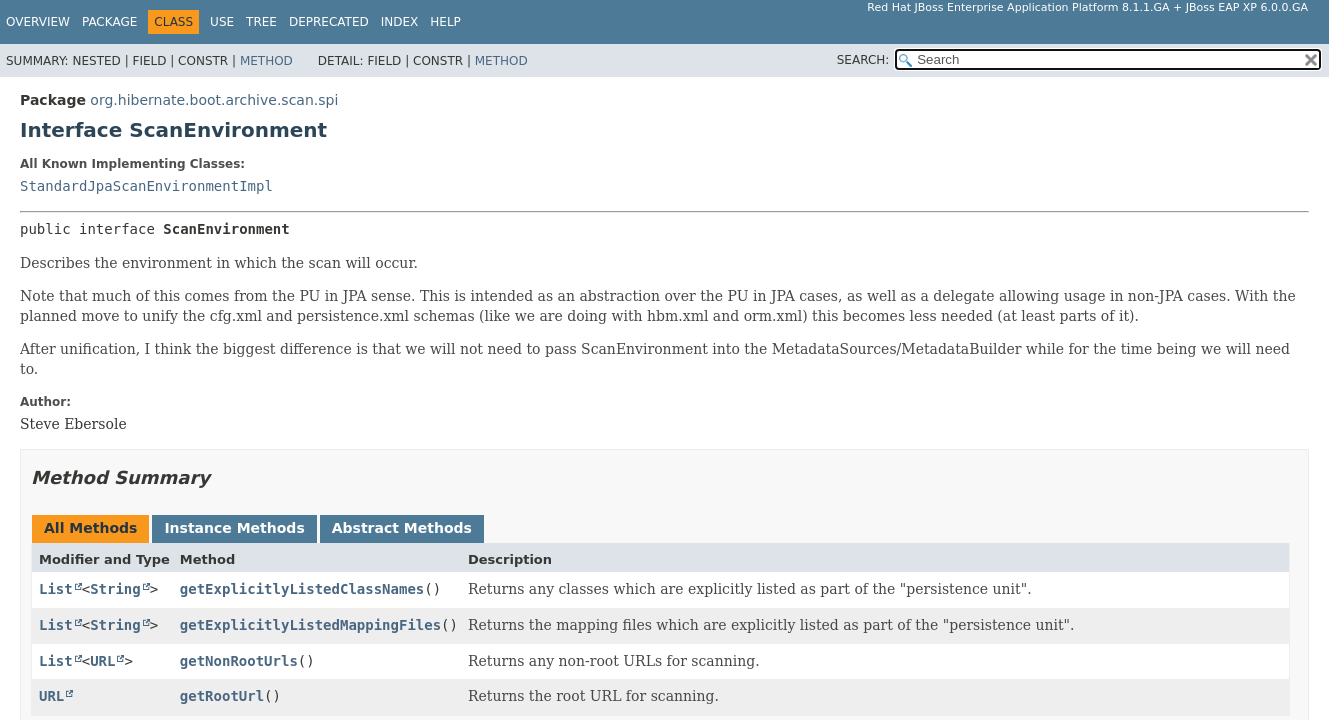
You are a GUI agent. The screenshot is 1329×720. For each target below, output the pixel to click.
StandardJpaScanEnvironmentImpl (146, 186)
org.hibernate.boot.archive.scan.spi (214, 100)
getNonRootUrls (239, 661)
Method (266, 61)
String (115, 589)
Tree (261, 22)
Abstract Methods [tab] (402, 528)
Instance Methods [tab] (234, 528)
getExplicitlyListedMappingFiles (310, 625)
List (56, 589)
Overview (38, 22)
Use (222, 22)
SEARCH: (863, 60)
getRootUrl (222, 696)
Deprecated (329, 22)
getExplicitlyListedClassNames (302, 589)
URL (102, 661)
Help (445, 22)
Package (109, 22)
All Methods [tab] (90, 528)
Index (400, 22)
